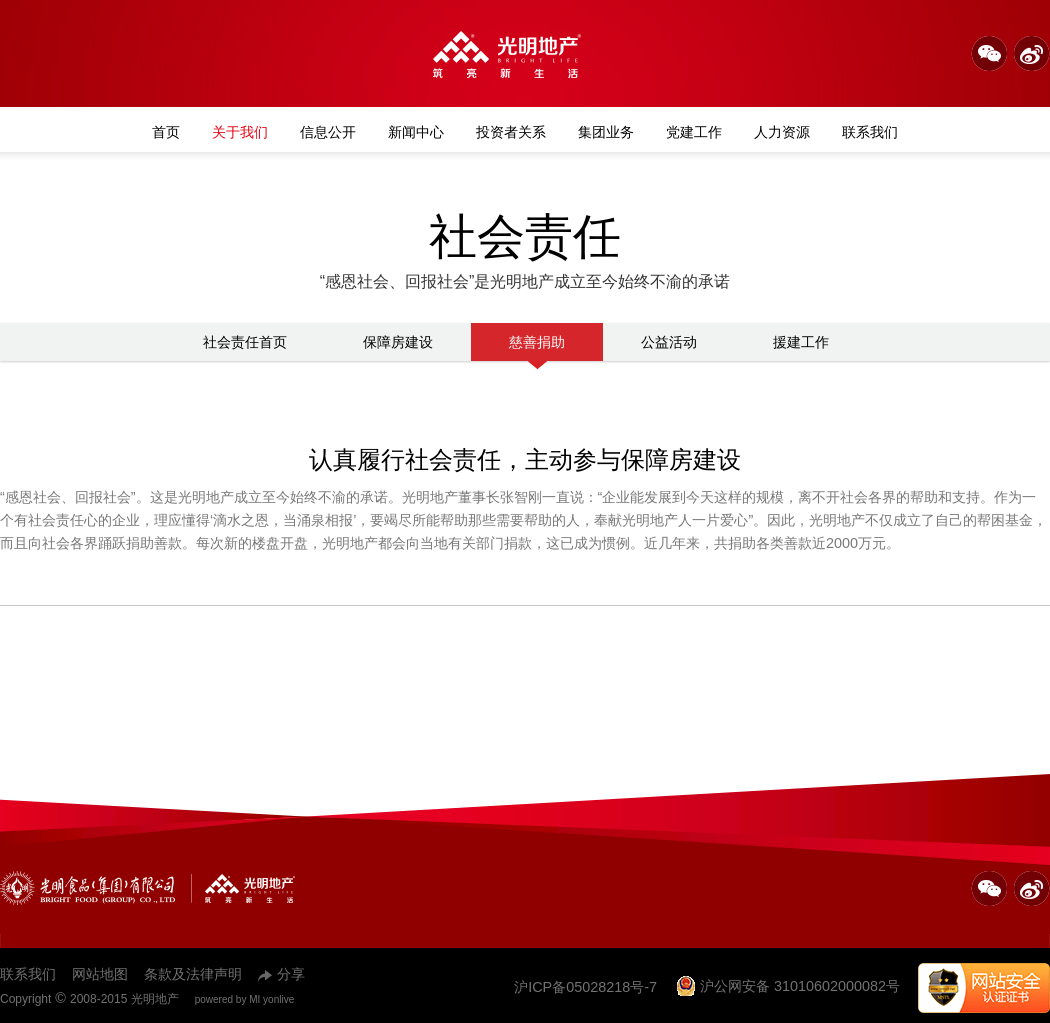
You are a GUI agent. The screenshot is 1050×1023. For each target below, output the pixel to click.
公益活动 (669, 342)
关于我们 (240, 132)
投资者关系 (511, 132)
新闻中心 (416, 132)
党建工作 (694, 132)
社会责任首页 (245, 342)
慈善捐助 (537, 347)
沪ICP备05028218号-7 (585, 987)
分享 (281, 974)
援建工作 (801, 342)
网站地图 (100, 974)
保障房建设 (398, 342)
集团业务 (606, 132)
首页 (166, 132)
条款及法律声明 (193, 974)
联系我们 (870, 132)
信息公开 (328, 132)
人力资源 (782, 132)
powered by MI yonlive (245, 999)
